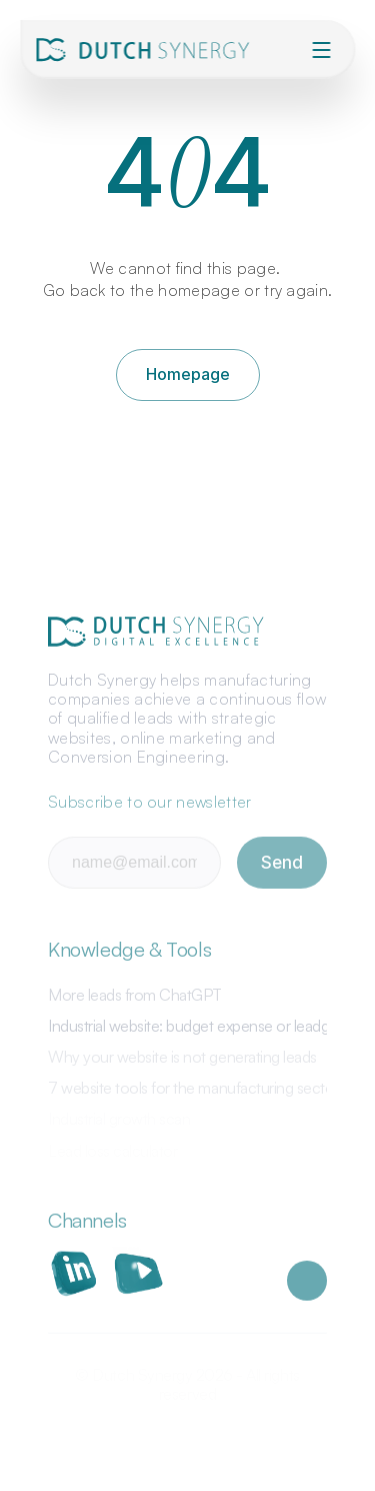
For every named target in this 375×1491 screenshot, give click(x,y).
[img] (146, 50)
